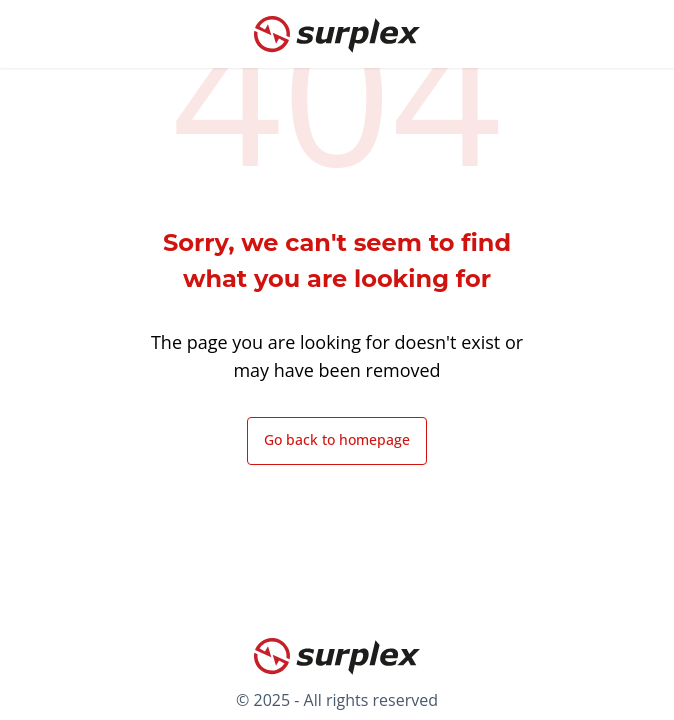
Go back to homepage (337, 439)
